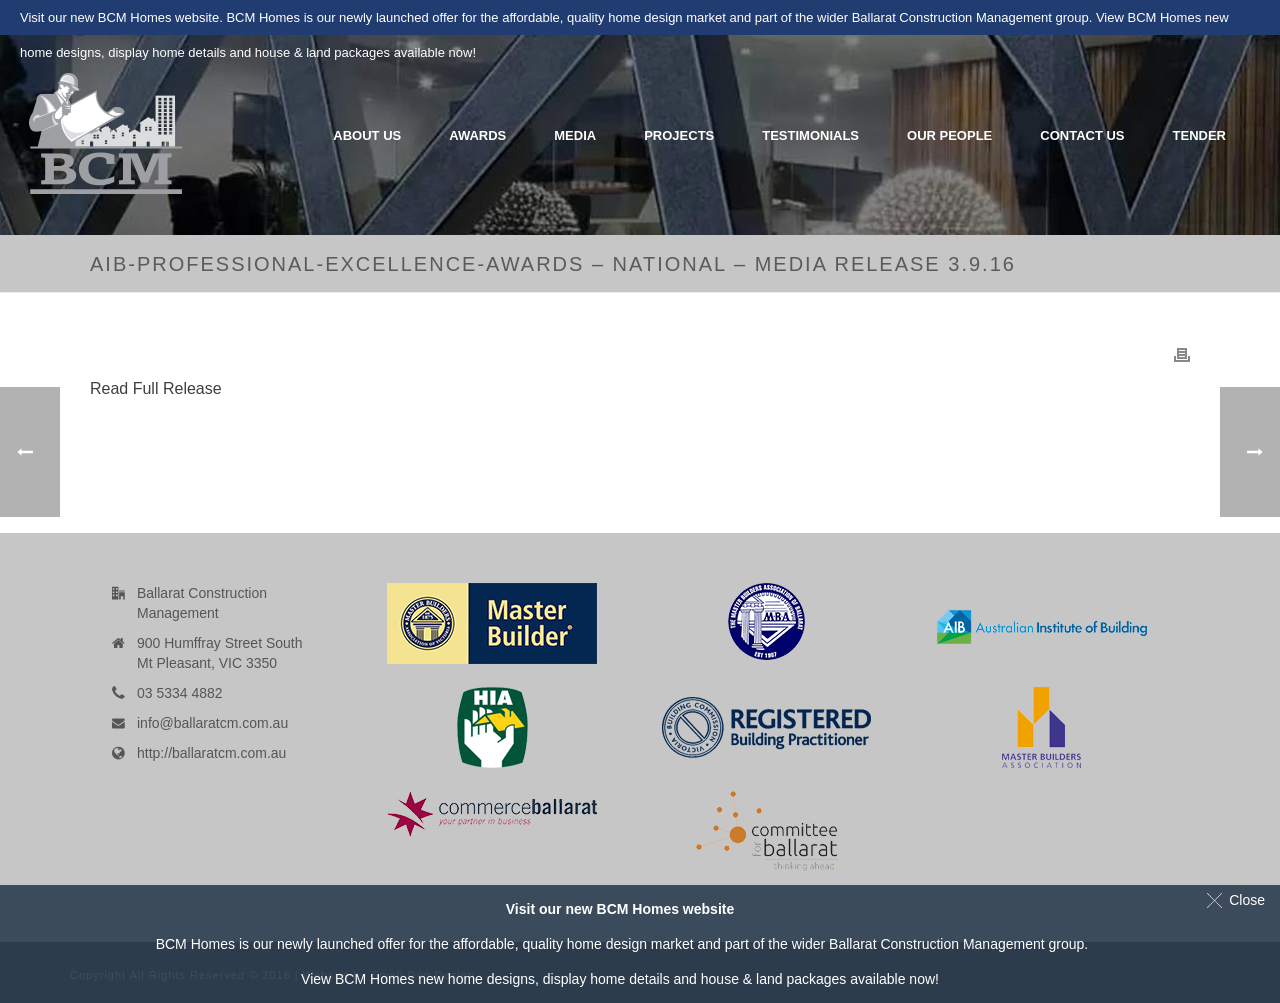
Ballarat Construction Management (937, 944)
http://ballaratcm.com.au (211, 753)
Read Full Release (156, 388)
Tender (1199, 135)
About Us (367, 135)
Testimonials (810, 135)
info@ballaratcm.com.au (212, 723)
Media (575, 135)
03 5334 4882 (180, 693)
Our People (949, 135)
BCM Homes (374, 979)
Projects (679, 135)
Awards (477, 135)
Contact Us (1082, 135)
